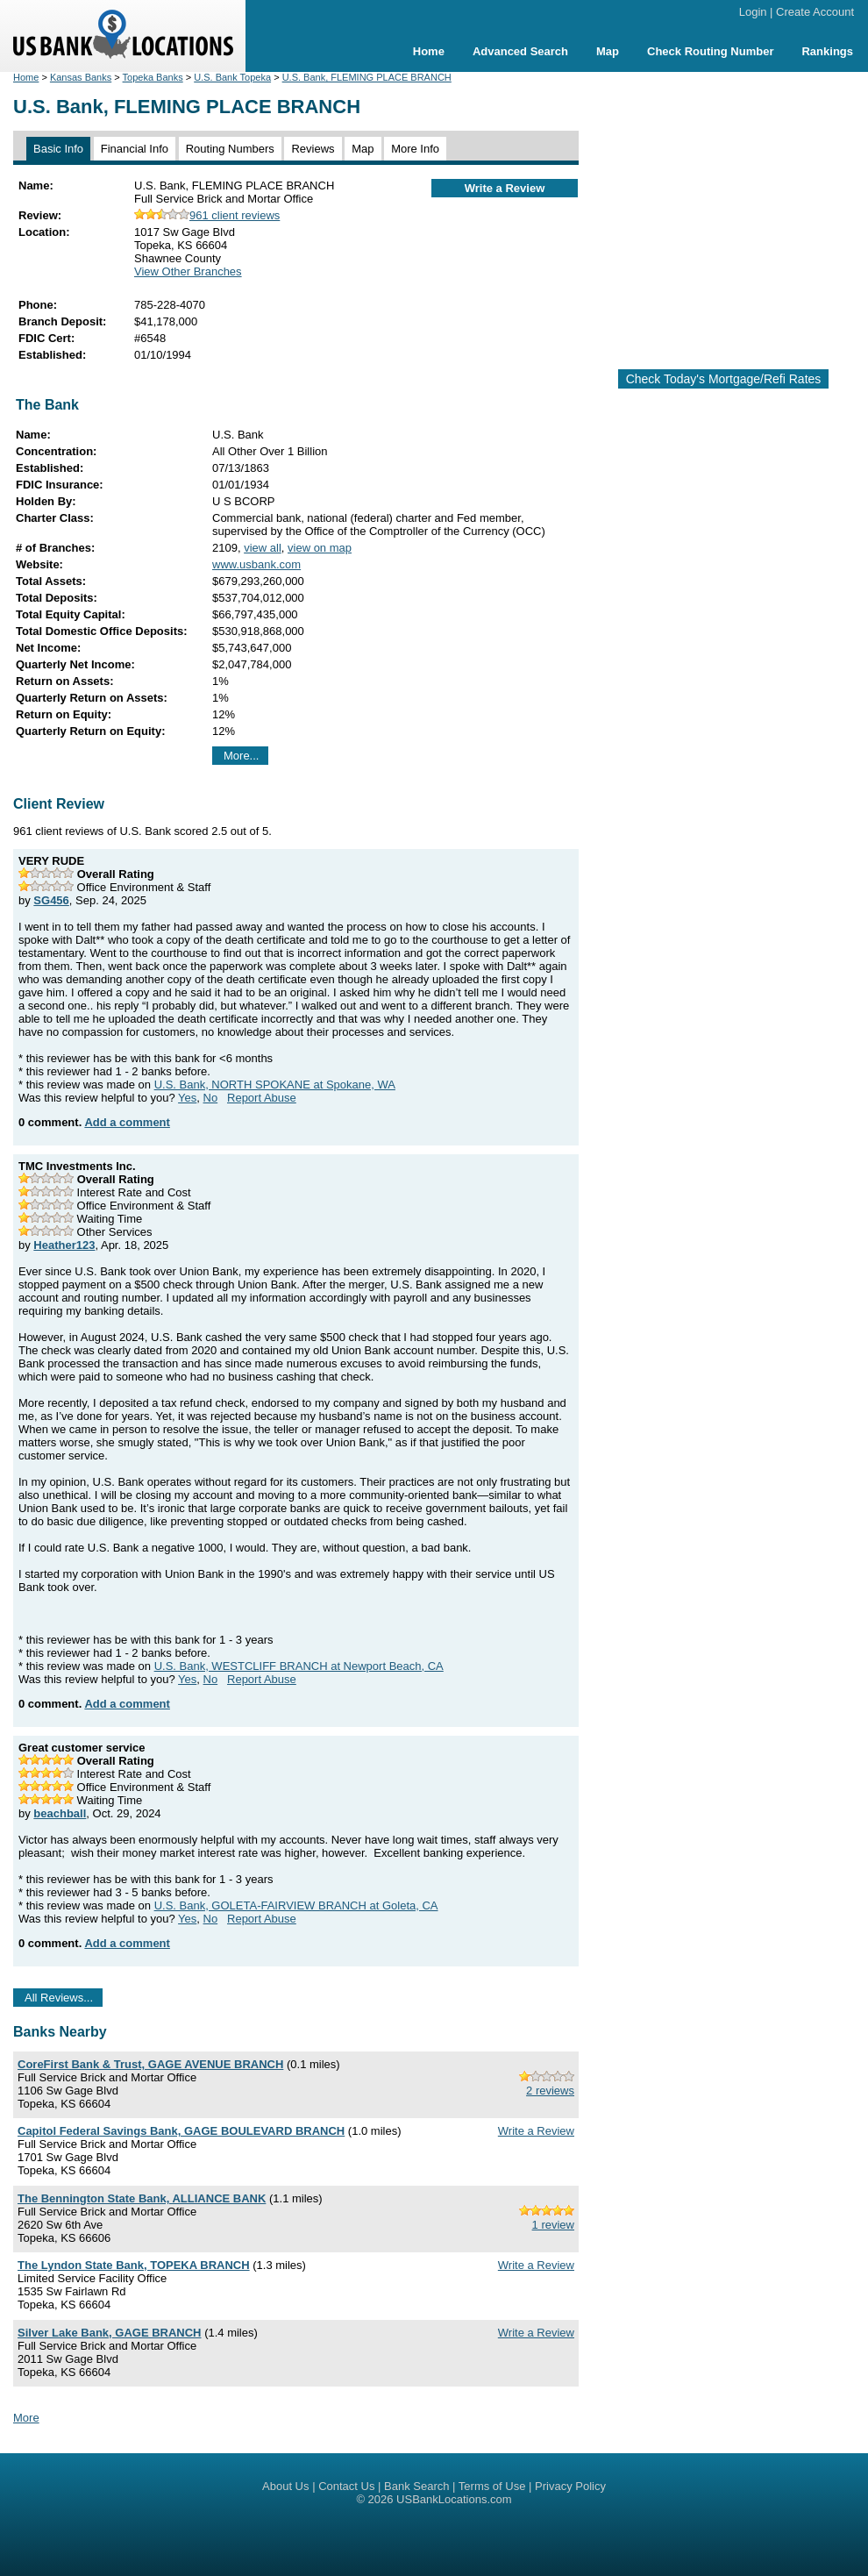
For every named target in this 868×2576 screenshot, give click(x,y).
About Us (285, 2486)
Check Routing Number (710, 51)
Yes (187, 1097)
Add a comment (127, 1122)
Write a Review (505, 188)
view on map (320, 547)
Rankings (827, 51)
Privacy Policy (570, 2486)
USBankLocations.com (454, 2499)
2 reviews (550, 2090)
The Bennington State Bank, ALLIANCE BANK (142, 2198)
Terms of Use (492, 2486)
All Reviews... (59, 1997)
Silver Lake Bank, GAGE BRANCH (110, 2332)
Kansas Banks (80, 77)
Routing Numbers (230, 148)
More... (241, 755)
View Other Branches (188, 271)
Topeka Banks (153, 77)
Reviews (312, 148)
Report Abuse (261, 1097)
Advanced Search (520, 51)
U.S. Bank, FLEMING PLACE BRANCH (367, 77)
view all (262, 547)
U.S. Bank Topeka (232, 77)
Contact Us (346, 2486)
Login (753, 11)
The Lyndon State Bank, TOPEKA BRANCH (134, 2265)
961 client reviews (207, 215)
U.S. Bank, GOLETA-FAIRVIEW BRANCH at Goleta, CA (296, 1905)
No (210, 1097)
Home (429, 51)
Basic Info (58, 148)
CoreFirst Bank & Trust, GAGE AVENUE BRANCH (150, 2064)
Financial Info (134, 148)
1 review (553, 2224)
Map (607, 51)
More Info (415, 148)
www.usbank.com (256, 564)
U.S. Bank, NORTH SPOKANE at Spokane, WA (274, 1084)
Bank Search (416, 2486)
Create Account (815, 11)
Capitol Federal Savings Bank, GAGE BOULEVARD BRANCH (181, 2130)
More (26, 2417)
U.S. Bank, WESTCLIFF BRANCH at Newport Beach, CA (299, 1666)
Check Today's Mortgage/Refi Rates (724, 379)
